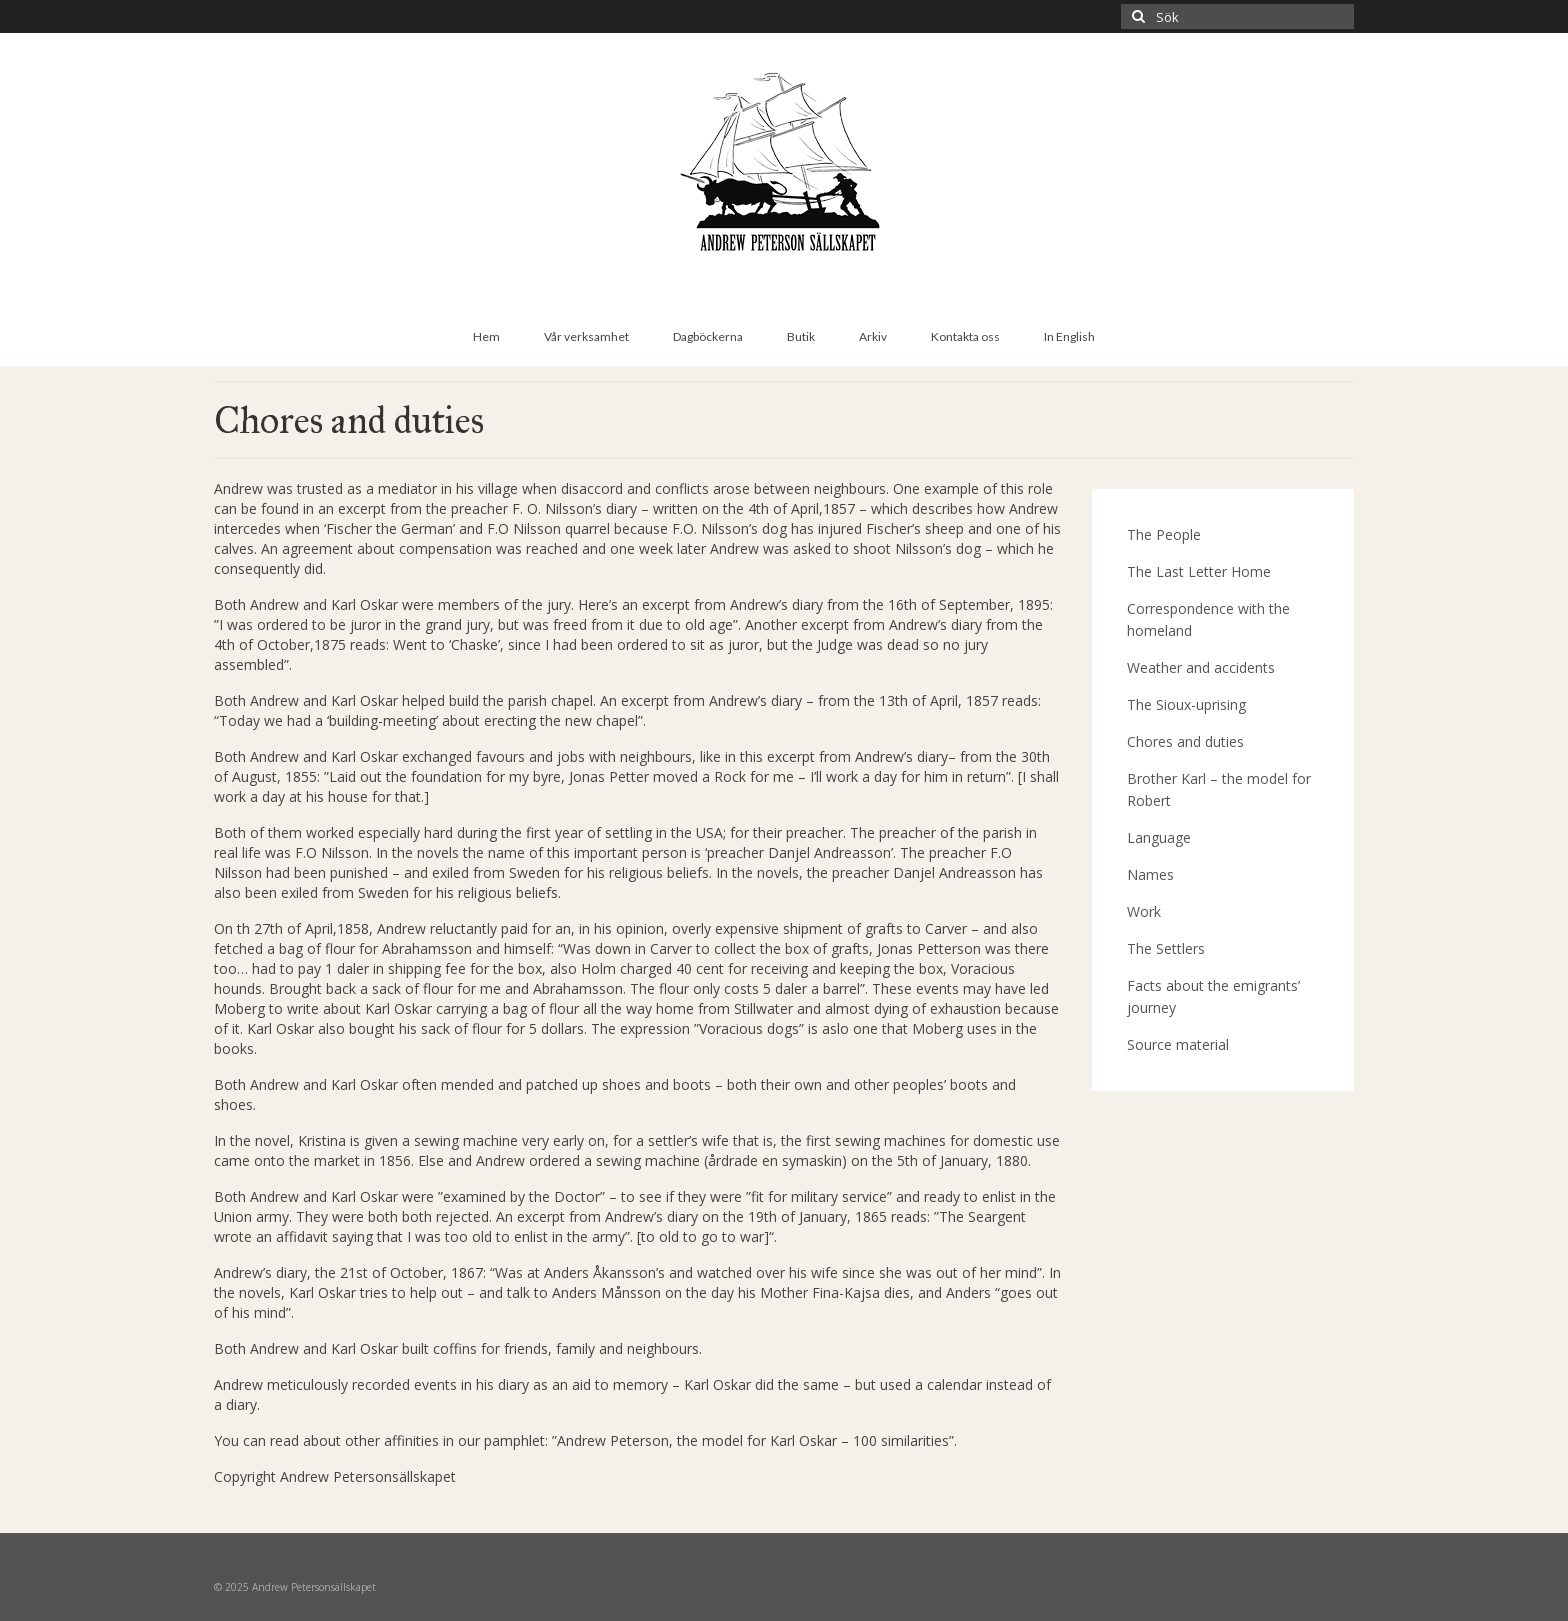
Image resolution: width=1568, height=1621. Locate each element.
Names (1150, 874)
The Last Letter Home (1199, 571)
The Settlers (1166, 948)
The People (1164, 534)
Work (1144, 911)
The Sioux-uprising (1186, 704)
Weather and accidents (1201, 667)
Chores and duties (1185, 741)
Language (1159, 837)
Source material (1178, 1044)
